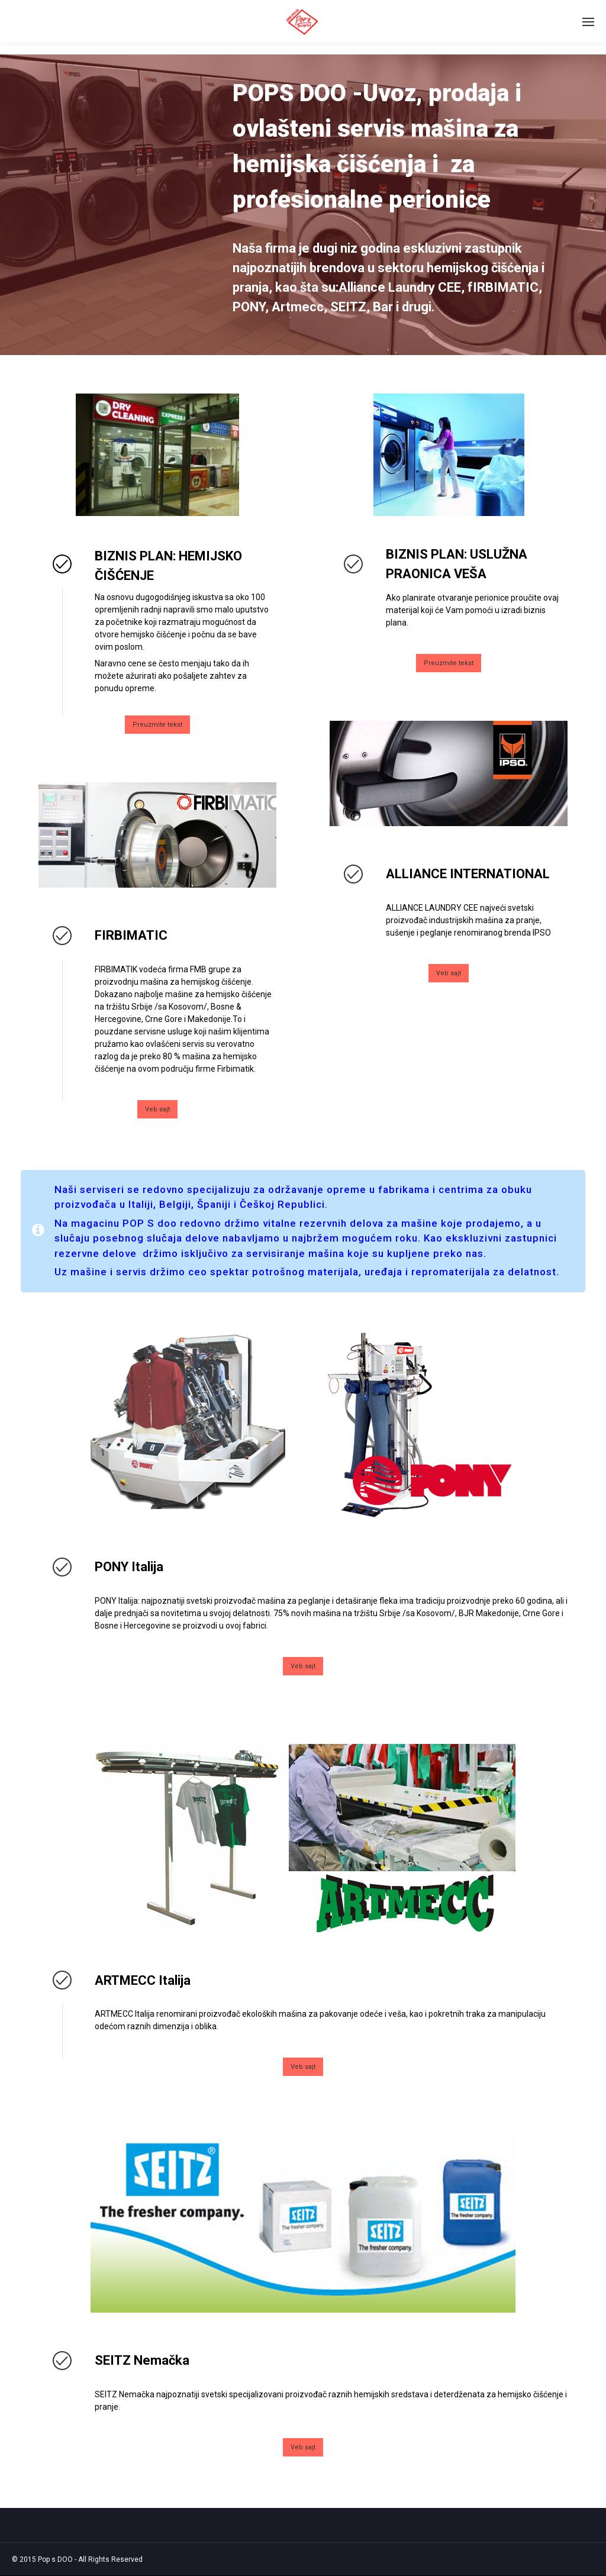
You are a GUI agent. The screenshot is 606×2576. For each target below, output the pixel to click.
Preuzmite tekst (157, 724)
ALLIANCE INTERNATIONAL (468, 873)
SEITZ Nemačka (142, 2360)
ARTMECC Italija (143, 1980)
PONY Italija (129, 1566)
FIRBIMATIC (131, 935)
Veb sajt (157, 1109)
